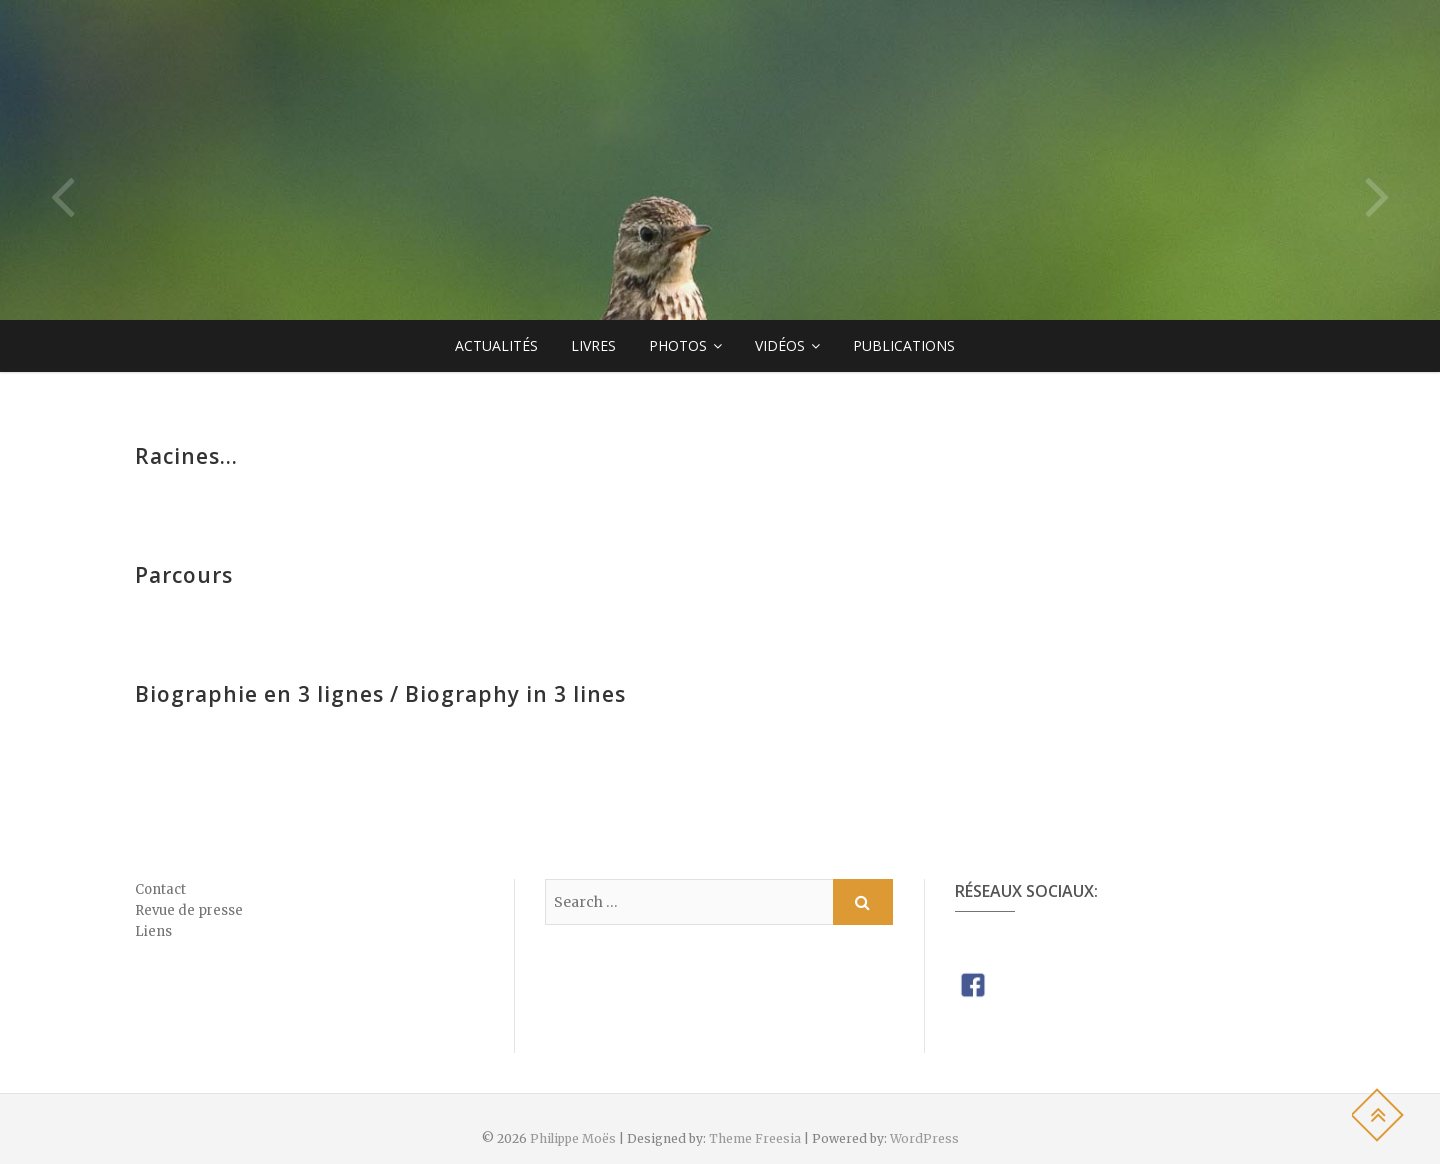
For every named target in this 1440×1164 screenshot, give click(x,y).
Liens (153, 931)
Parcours (184, 575)
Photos (678, 345)
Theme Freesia (755, 1138)
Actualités (496, 345)
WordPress (924, 1138)
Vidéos (780, 345)
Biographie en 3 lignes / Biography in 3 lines (380, 694)
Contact (160, 889)
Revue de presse (189, 910)
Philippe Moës (573, 1138)
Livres (593, 345)
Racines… (186, 456)
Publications (904, 345)
